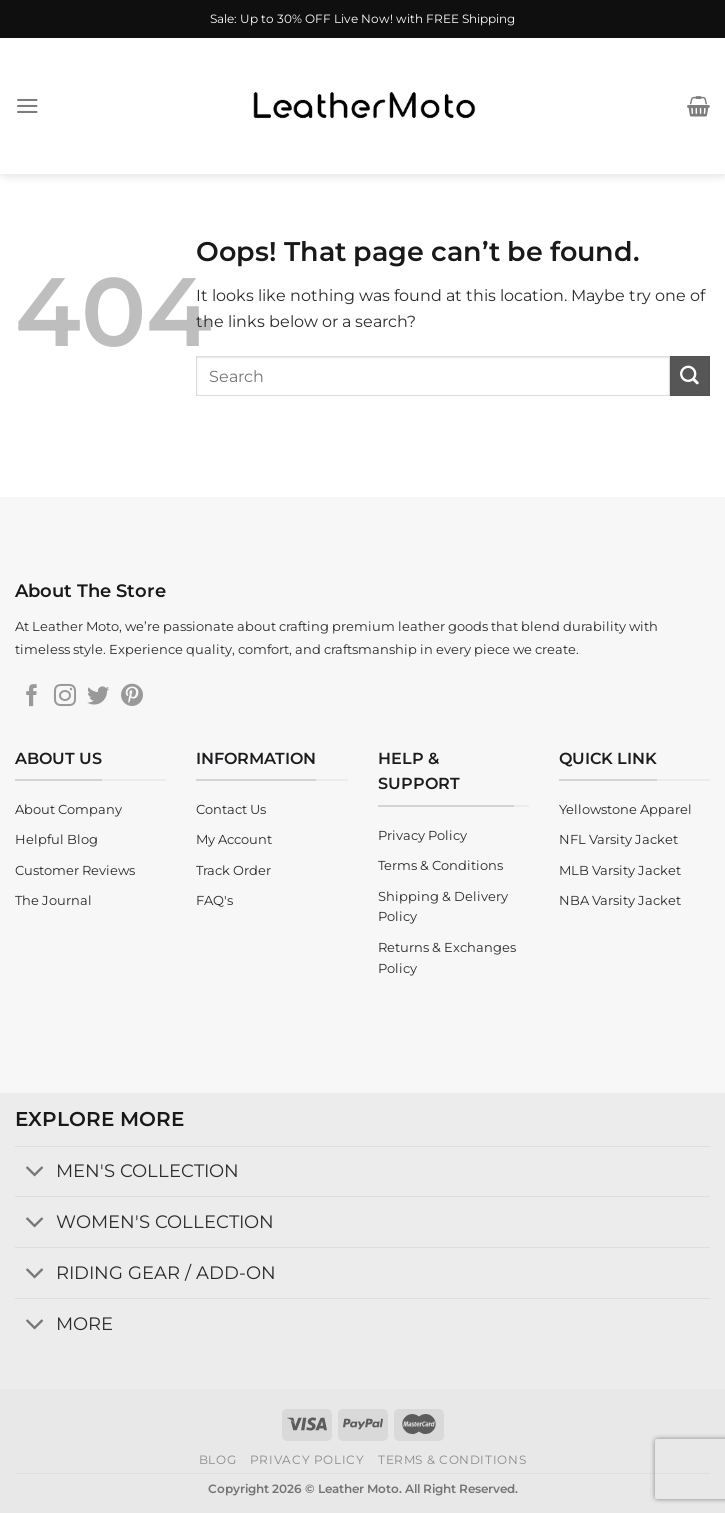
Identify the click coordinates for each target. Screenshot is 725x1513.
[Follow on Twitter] (98, 697)
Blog (217, 1459)
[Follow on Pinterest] (132, 697)
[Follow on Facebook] (32, 697)
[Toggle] (35, 1173)
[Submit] (690, 376)
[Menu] (27, 105)
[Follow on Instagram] (65, 697)
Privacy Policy (307, 1459)
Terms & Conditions (452, 1459)
